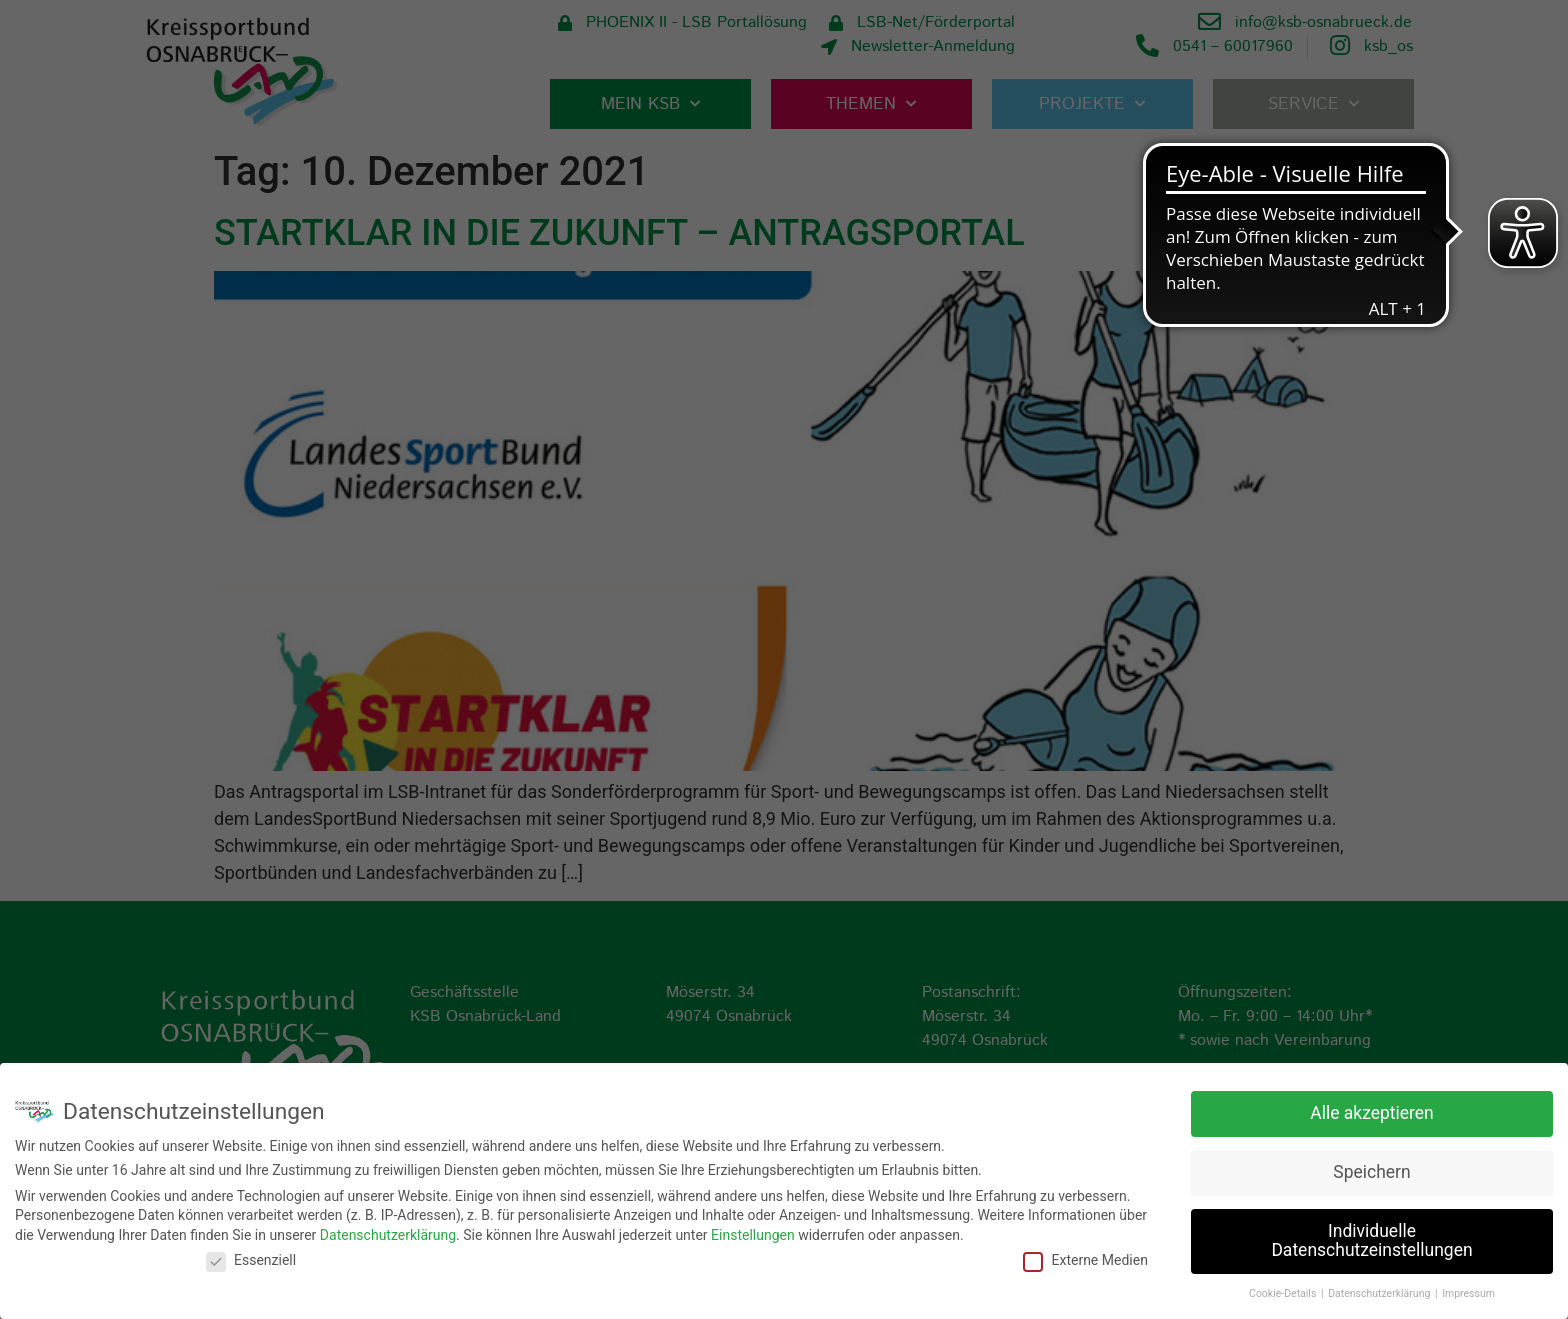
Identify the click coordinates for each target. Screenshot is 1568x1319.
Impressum (1468, 1291)
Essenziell (251, 1258)
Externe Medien (1085, 1258)
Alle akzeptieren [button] (1372, 1111)
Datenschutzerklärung (388, 1233)
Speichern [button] (1371, 1170)
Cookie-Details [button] (1284, 1291)
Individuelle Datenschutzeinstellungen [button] (1371, 1239)
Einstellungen (753, 1233)
